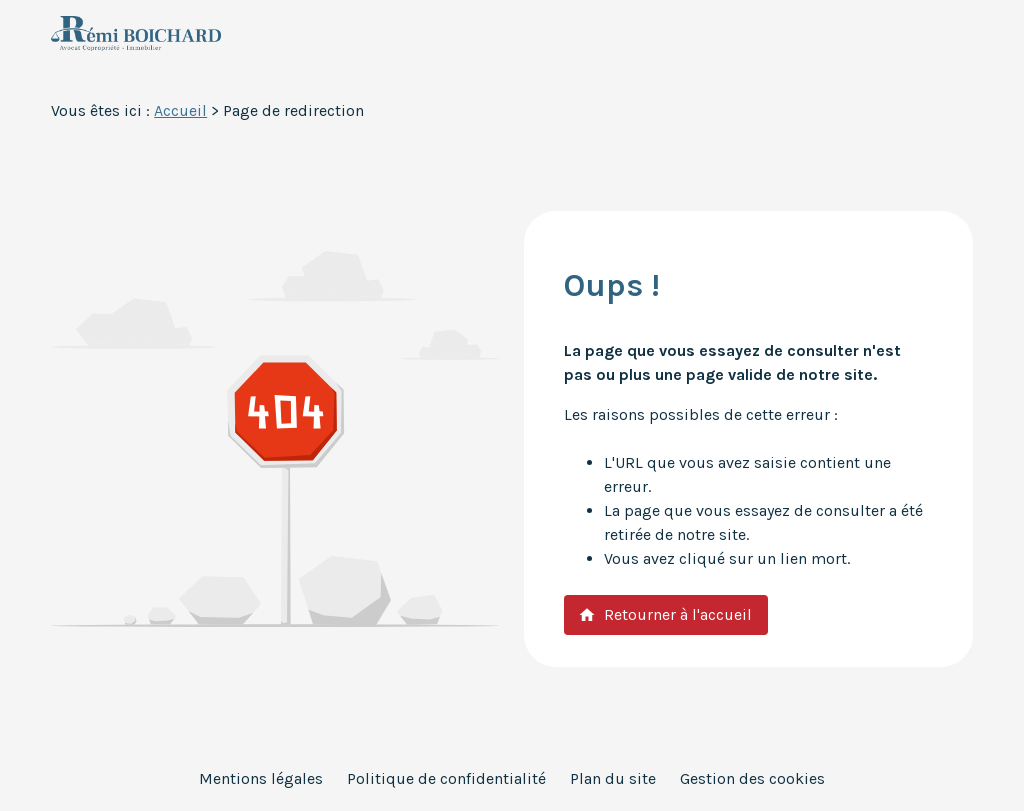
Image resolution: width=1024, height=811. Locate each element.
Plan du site (613, 778)
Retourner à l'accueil (665, 614)
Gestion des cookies (752, 778)
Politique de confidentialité (446, 778)
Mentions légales (261, 778)
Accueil (180, 110)
